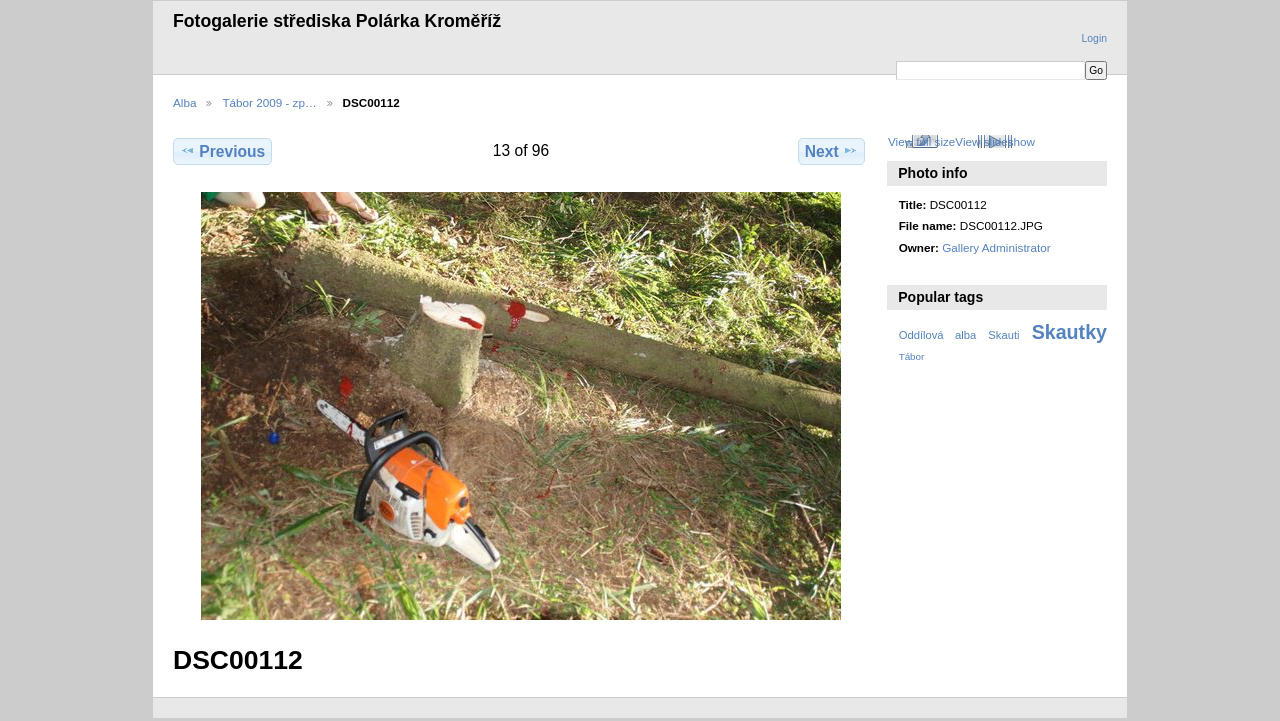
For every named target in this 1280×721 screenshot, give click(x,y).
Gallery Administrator (996, 247)
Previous (222, 151)
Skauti (1003, 335)
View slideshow (995, 141)
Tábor (912, 356)
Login (1094, 38)
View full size (921, 141)
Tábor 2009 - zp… (269, 102)
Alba (184, 102)
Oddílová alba (937, 335)
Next (831, 151)
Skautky (1069, 332)
